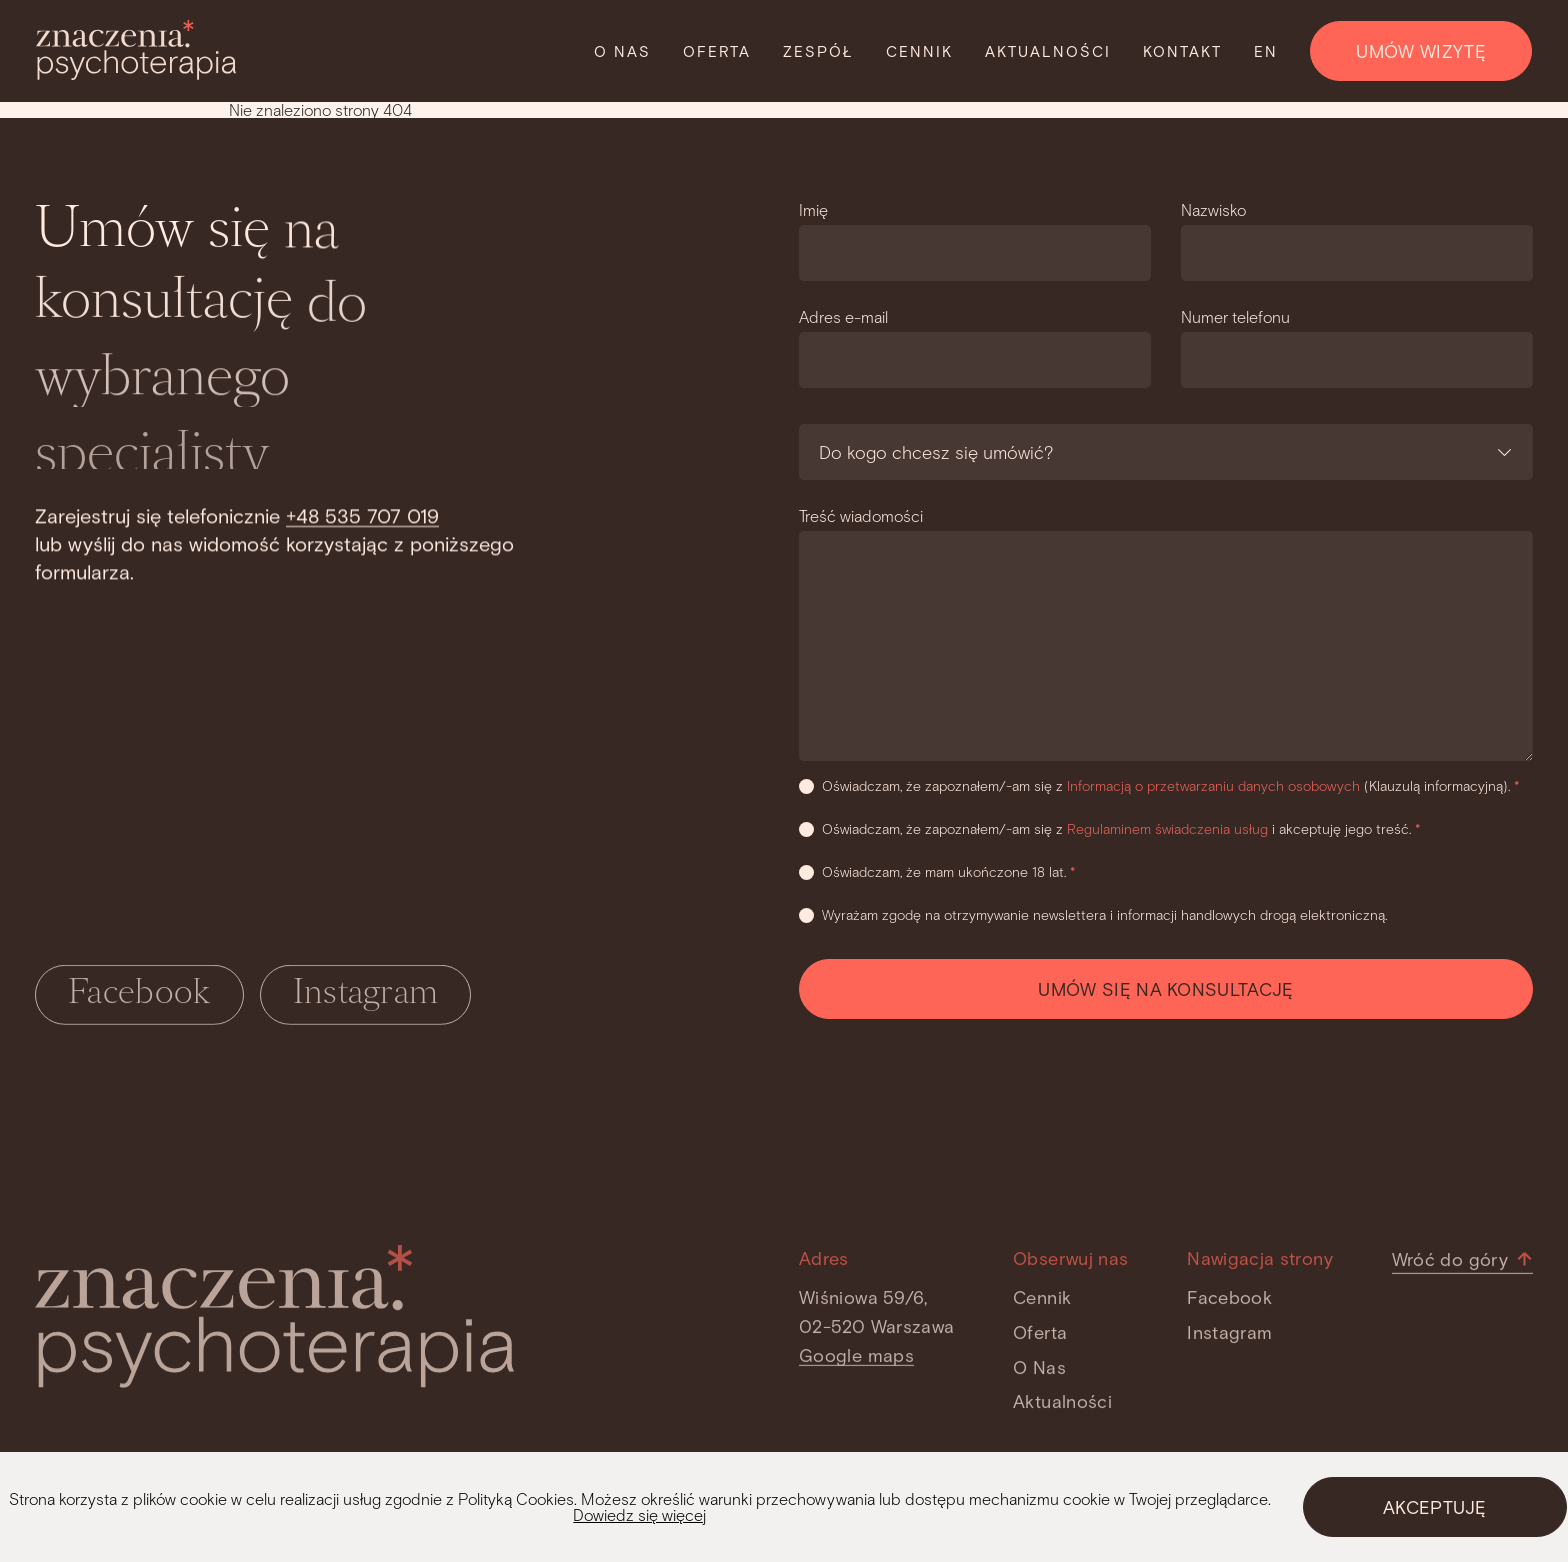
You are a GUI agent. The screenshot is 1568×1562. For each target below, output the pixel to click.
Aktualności (1048, 51)
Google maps (856, 1359)
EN (1266, 51)
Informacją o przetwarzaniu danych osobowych (1215, 785)
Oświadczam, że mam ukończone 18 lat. (937, 871)
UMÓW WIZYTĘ (1421, 51)
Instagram (366, 998)
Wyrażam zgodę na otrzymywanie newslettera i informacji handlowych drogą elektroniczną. (1093, 914)
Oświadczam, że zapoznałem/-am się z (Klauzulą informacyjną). (1159, 785)
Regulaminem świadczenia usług (1169, 828)
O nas (622, 51)
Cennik (919, 51)
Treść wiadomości (861, 515)
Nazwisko (1213, 209)
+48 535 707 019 (362, 515)
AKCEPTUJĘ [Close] (1435, 1507)
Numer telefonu (1235, 316)
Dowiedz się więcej (639, 1514)
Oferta (717, 51)
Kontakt (1182, 51)
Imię (813, 209)
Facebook (139, 998)
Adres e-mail (843, 316)
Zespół (818, 51)
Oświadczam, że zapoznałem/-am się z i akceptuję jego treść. (1110, 828)
